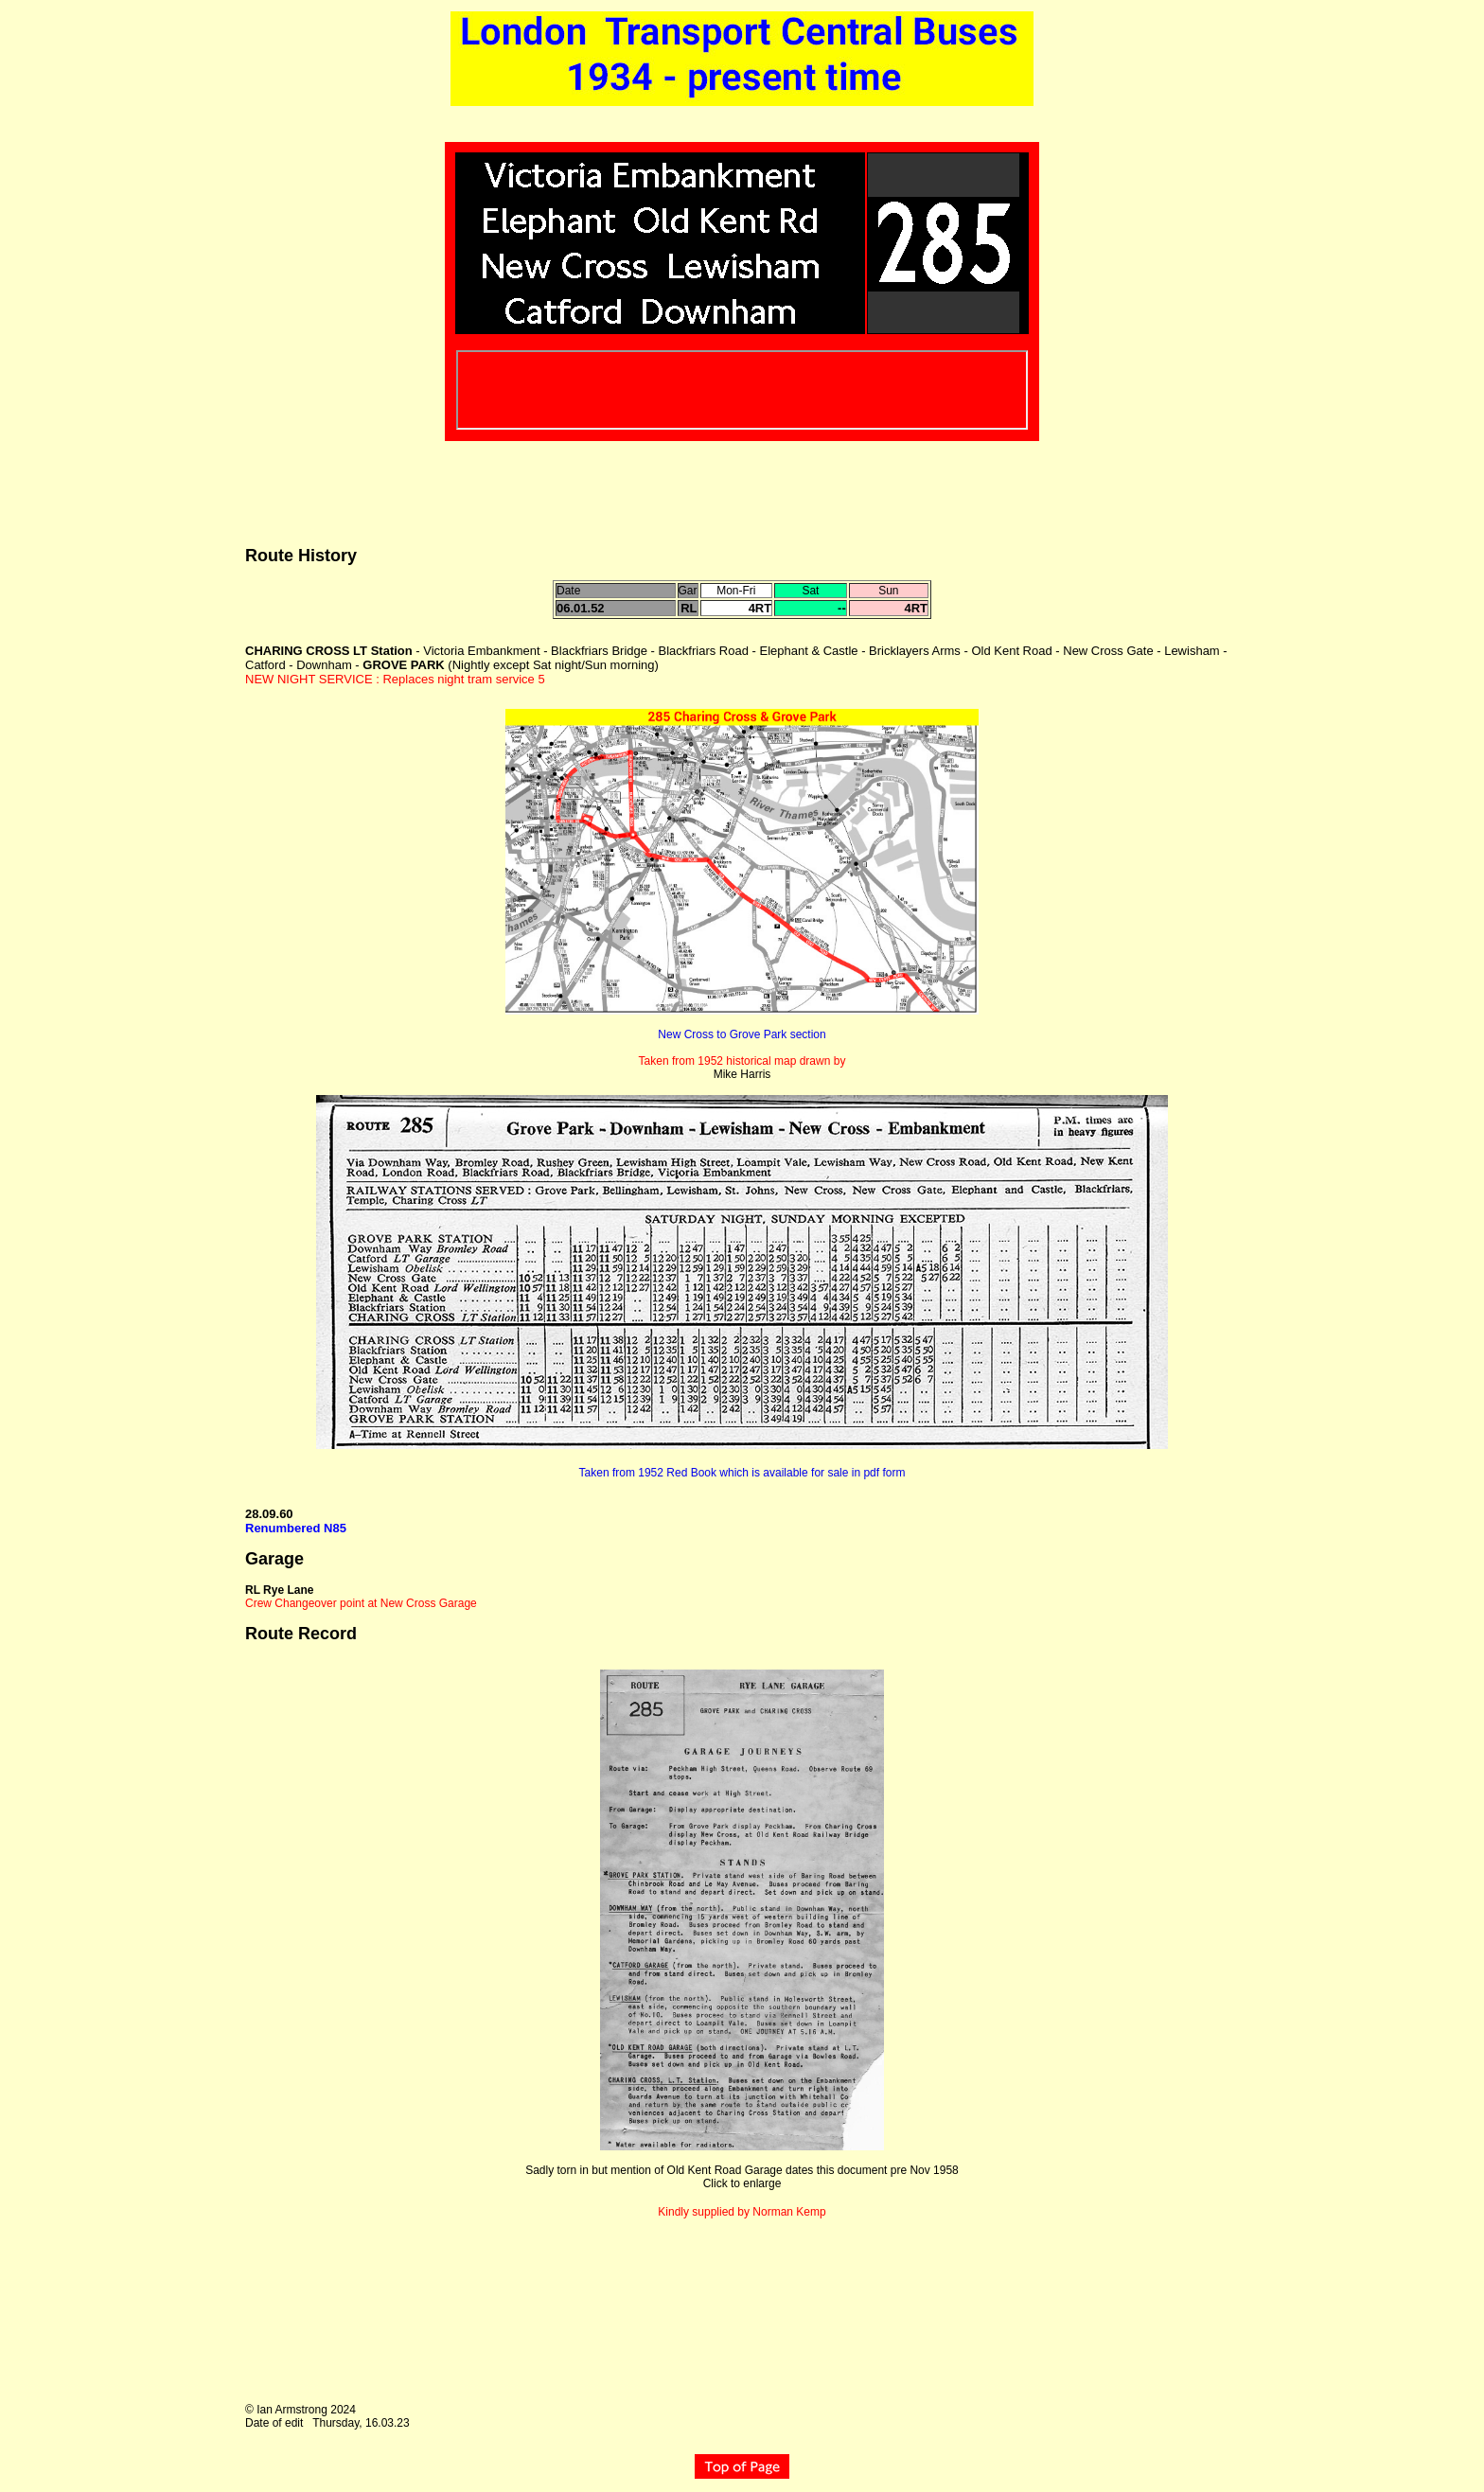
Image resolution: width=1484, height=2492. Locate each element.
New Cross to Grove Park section (741, 1034)
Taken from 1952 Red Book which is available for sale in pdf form (742, 1472)
